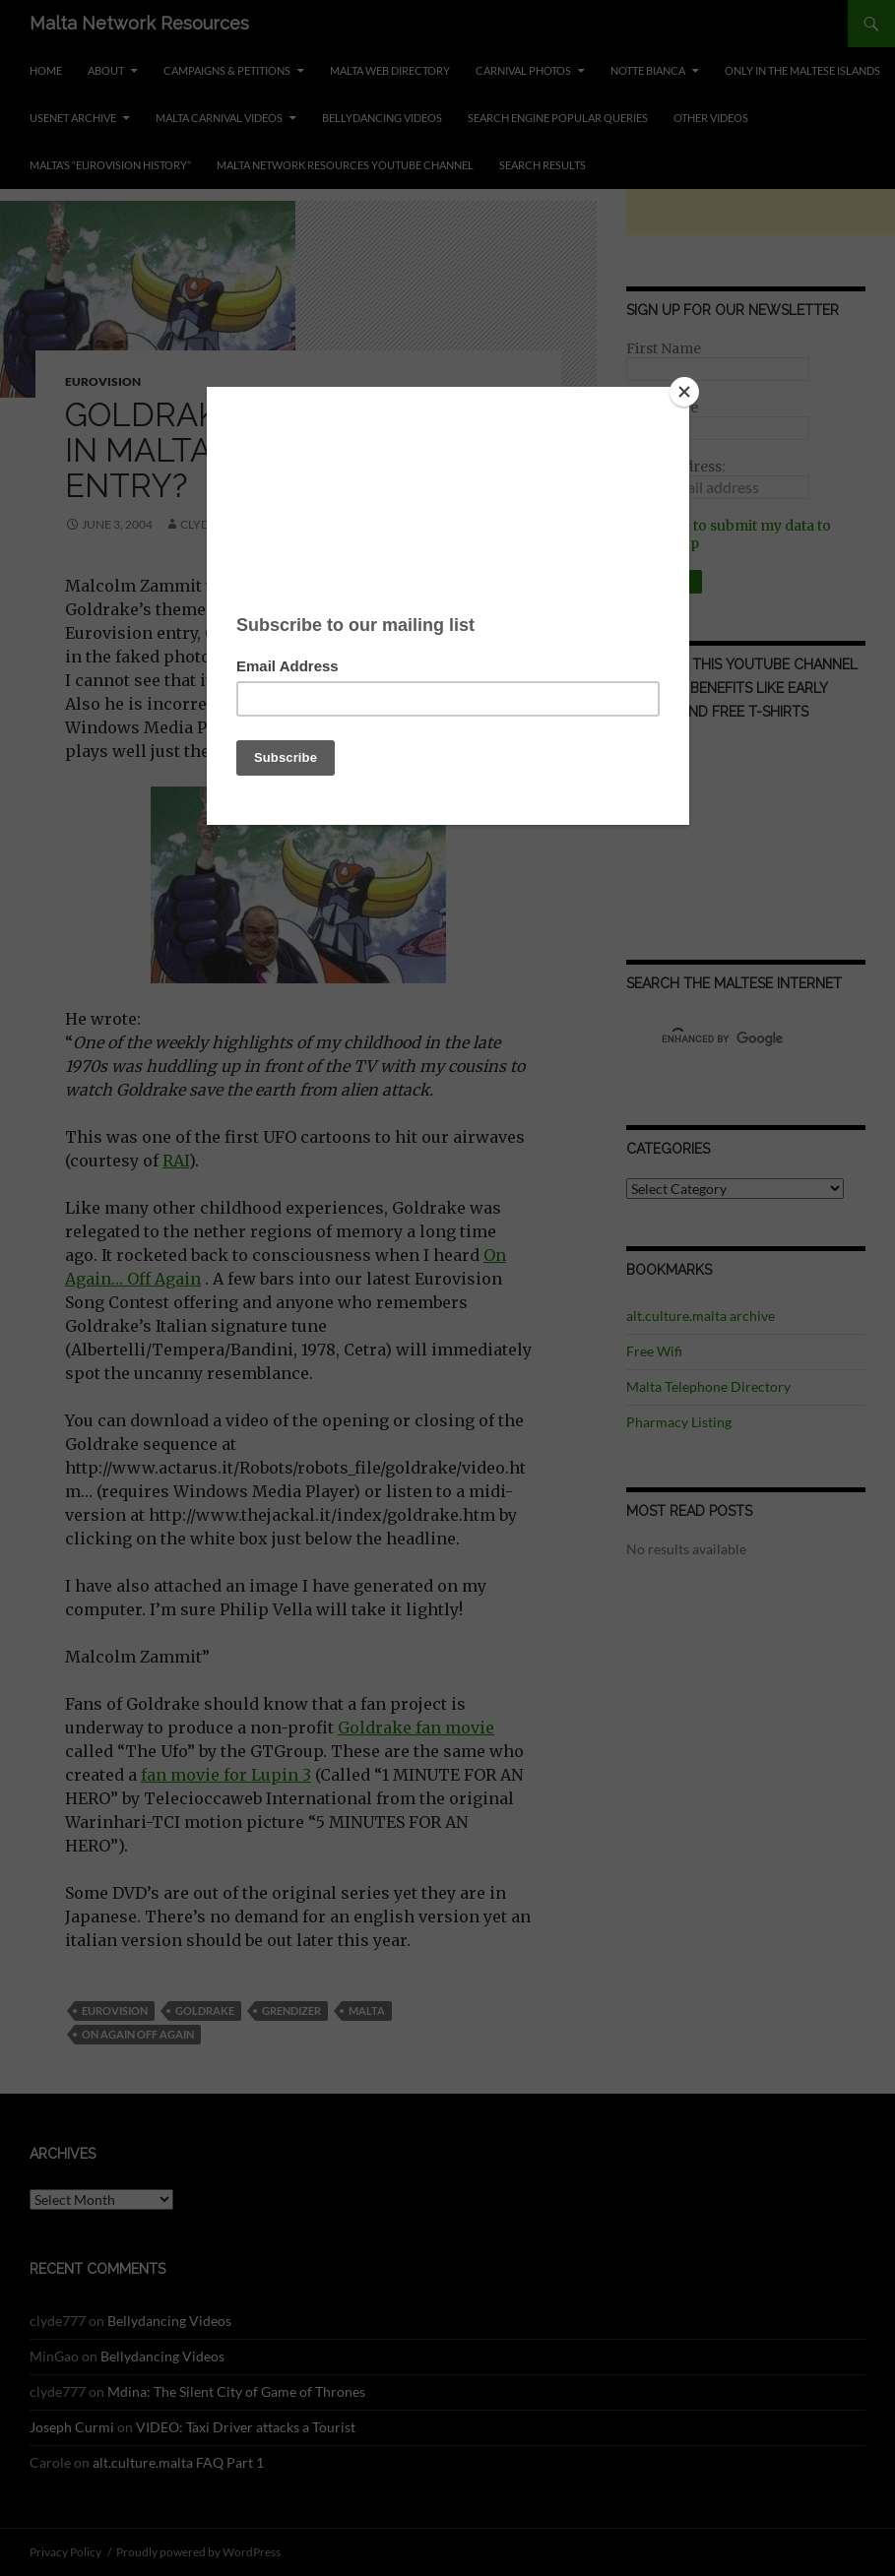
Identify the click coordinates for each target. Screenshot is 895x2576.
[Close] (684, 392)
